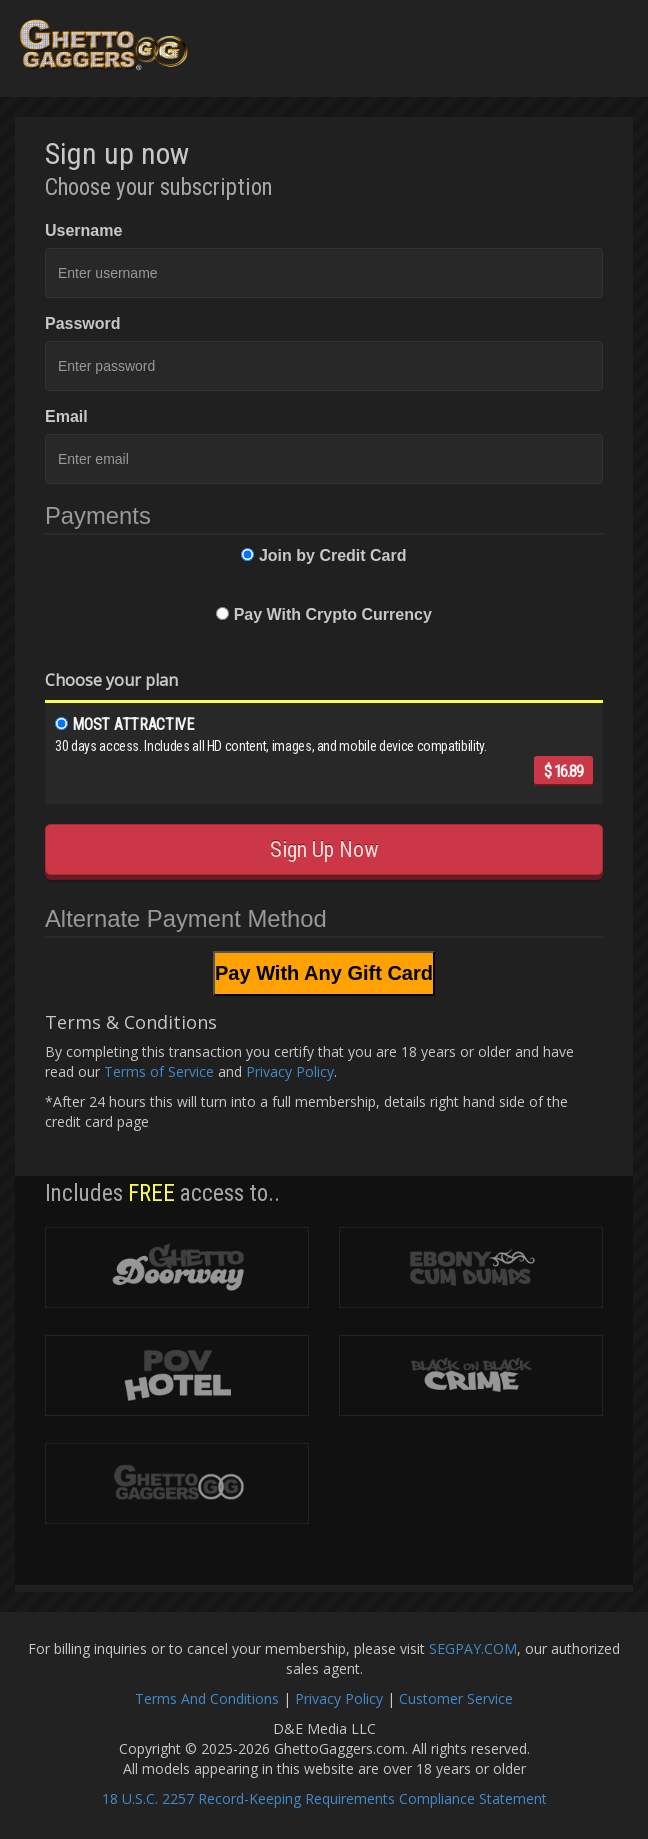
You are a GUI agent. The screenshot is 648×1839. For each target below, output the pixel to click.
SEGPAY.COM (473, 1648)
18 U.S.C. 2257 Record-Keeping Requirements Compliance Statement (324, 1798)
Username (83, 230)
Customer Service (456, 1698)
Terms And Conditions (207, 1698)
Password (83, 323)
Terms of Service (159, 1071)
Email (66, 416)
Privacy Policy (290, 1071)
